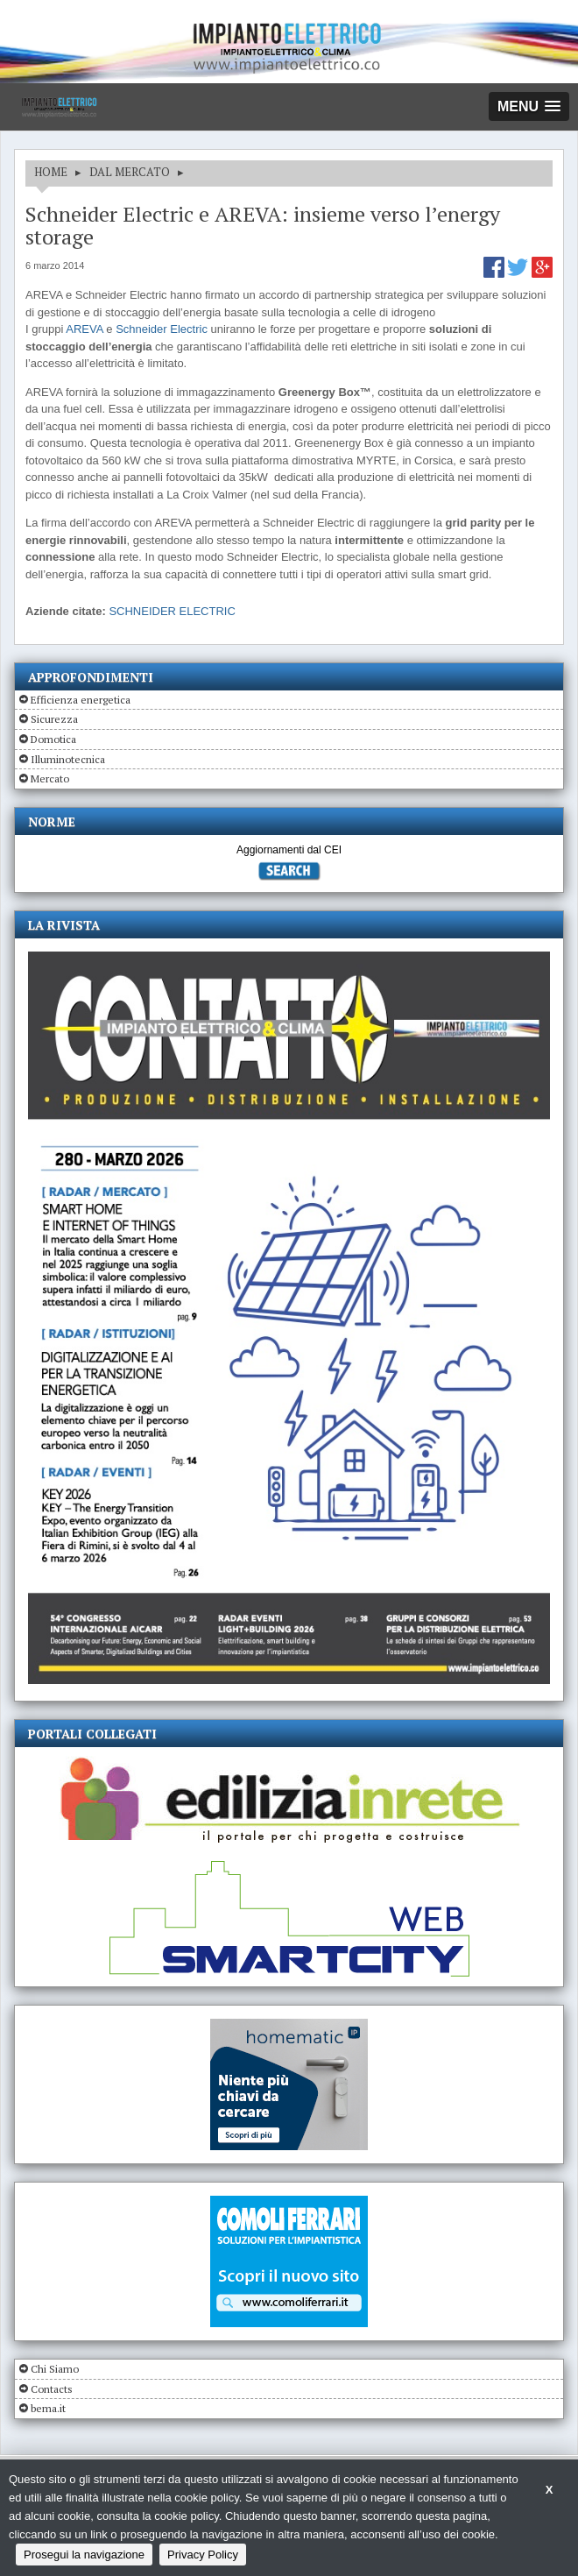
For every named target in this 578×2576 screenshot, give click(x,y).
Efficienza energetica (80, 699)
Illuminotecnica (68, 759)
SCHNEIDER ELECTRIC (172, 611)
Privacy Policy (202, 2554)
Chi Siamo (55, 2368)
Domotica (53, 739)
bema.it (48, 2408)
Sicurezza (54, 718)
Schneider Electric (162, 329)
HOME (50, 172)
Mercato (50, 778)
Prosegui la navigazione (84, 2554)
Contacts (52, 2389)
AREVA (84, 329)
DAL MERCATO (129, 172)
